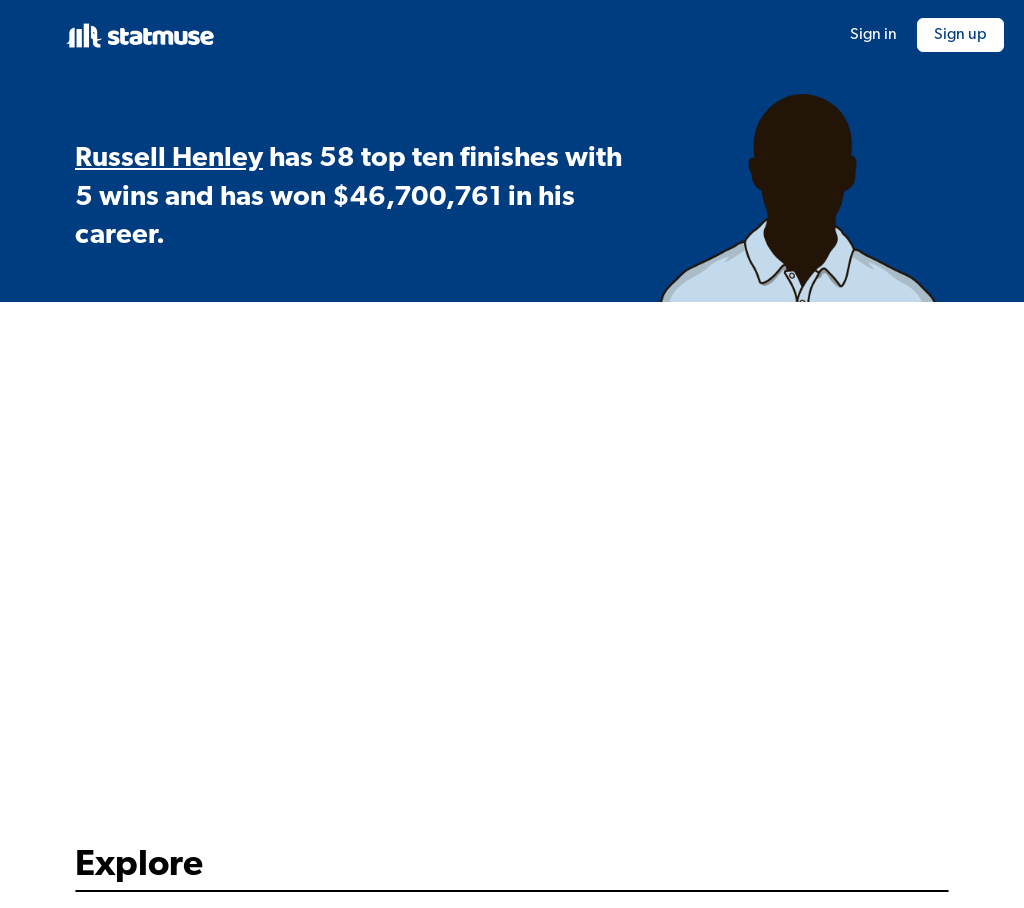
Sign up (960, 35)
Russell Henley (169, 159)
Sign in (873, 35)
